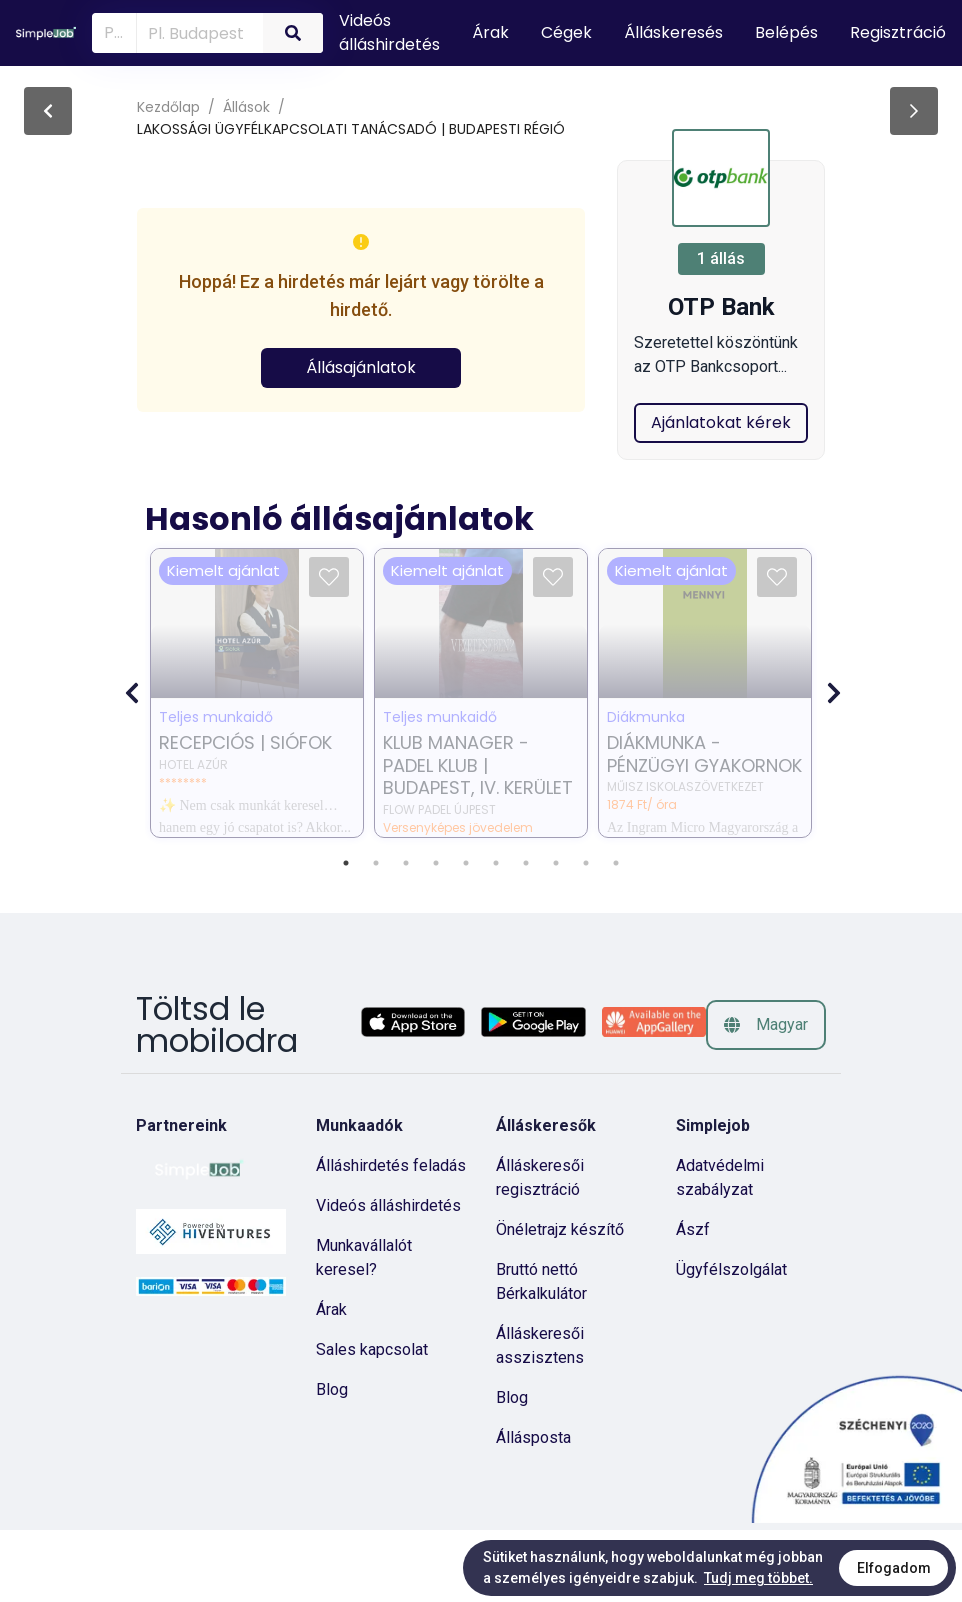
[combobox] (196, 32)
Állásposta (533, 1509)
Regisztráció (898, 32)
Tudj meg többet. (758, 1578)
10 (616, 935)
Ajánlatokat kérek (721, 494)
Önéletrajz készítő (560, 1301)
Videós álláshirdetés (389, 32)
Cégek (566, 32)
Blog (332, 1461)
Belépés (786, 32)
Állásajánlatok (361, 367)
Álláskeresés (673, 32)
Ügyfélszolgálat (731, 1341)
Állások (246, 107)
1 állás (721, 258)
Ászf (693, 1301)
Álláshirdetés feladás (391, 1237)
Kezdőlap (168, 107)
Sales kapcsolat (372, 1421)
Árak (490, 32)
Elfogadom (894, 1568)
